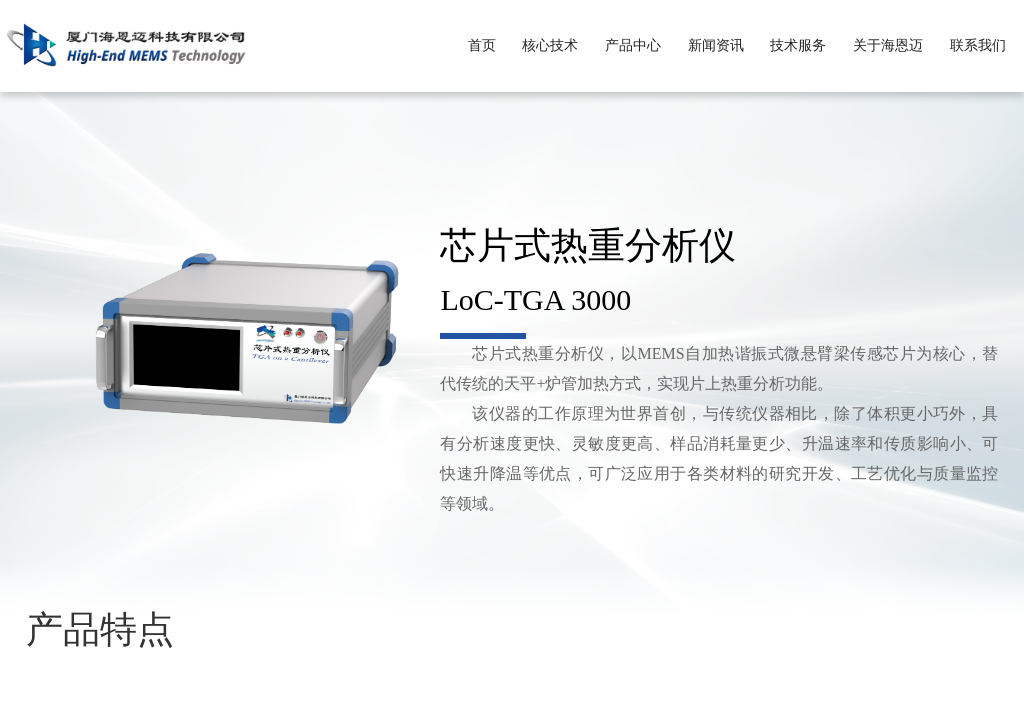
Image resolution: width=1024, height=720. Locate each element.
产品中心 (633, 45)
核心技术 (550, 45)
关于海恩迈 (888, 45)
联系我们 (978, 45)
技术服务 (798, 45)
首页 (482, 45)
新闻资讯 (716, 45)
